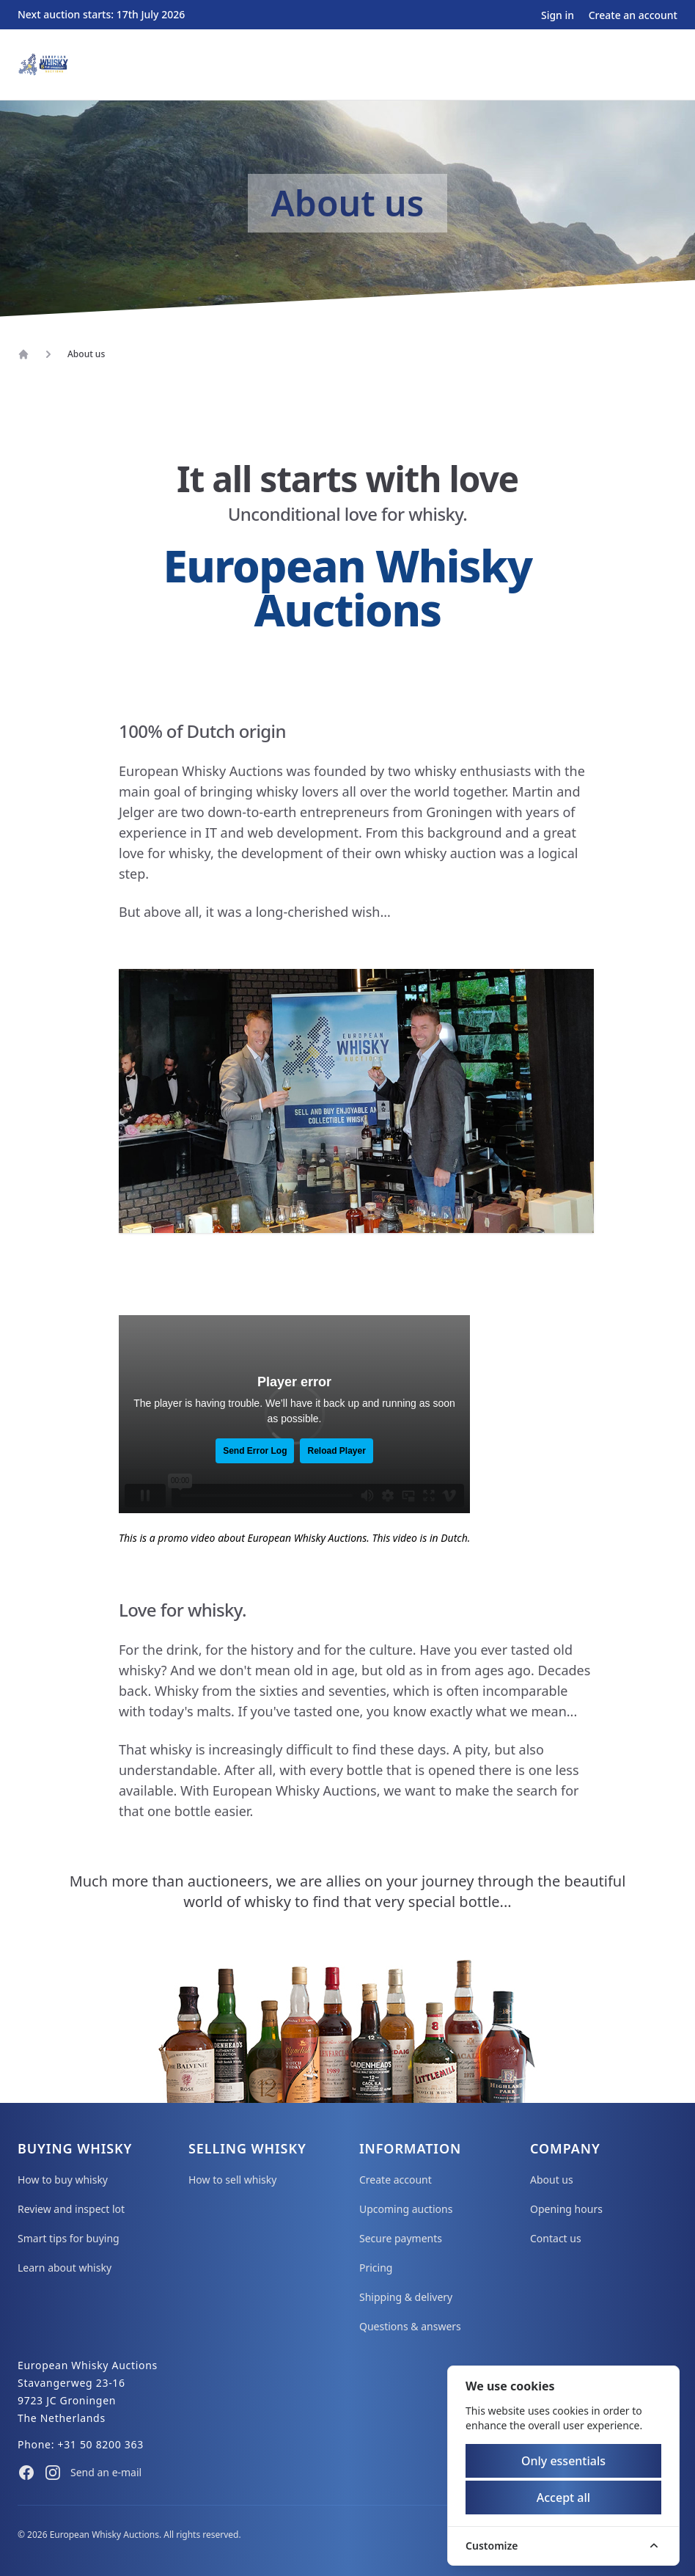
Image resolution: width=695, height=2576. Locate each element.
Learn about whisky (64, 2268)
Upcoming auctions (405, 2209)
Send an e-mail (105, 2472)
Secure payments (400, 2238)
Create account (395, 2180)
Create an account (633, 15)
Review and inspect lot (71, 2209)
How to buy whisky (63, 2180)
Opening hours (566, 2209)
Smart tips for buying (68, 2238)
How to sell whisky (232, 2180)
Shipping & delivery (405, 2297)
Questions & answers (410, 2326)
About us (551, 2180)
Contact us (555, 2238)
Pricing (375, 2268)
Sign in (559, 15)
